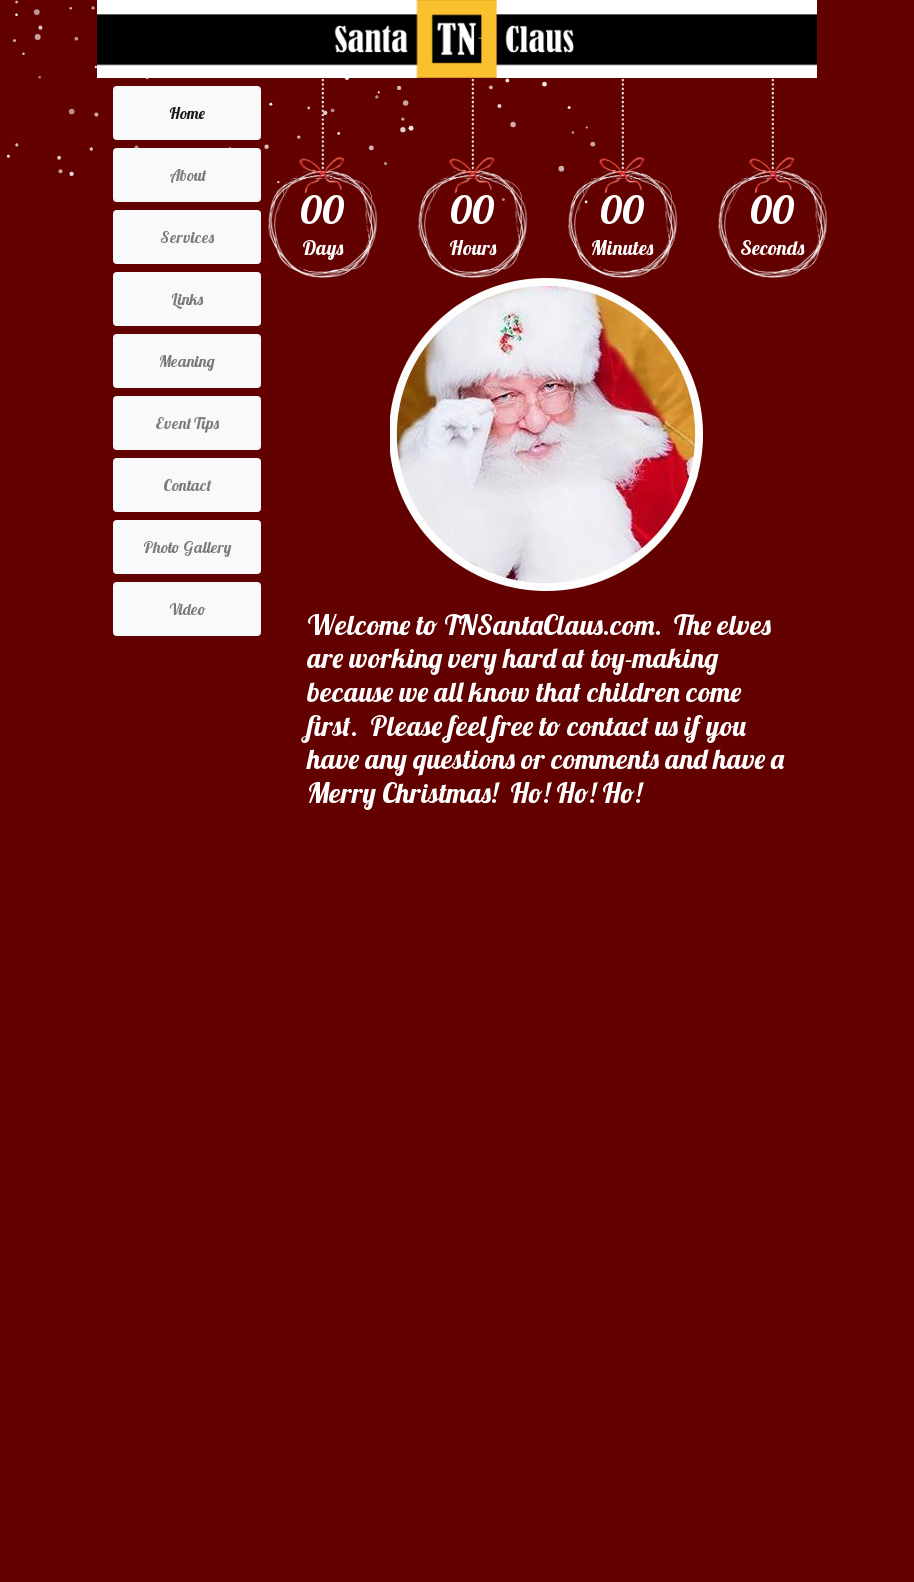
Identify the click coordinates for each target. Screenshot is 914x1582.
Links (187, 299)
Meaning (187, 361)
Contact (187, 485)
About (187, 175)
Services (187, 237)
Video (187, 609)
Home (187, 113)
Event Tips (187, 423)
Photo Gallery (187, 547)
